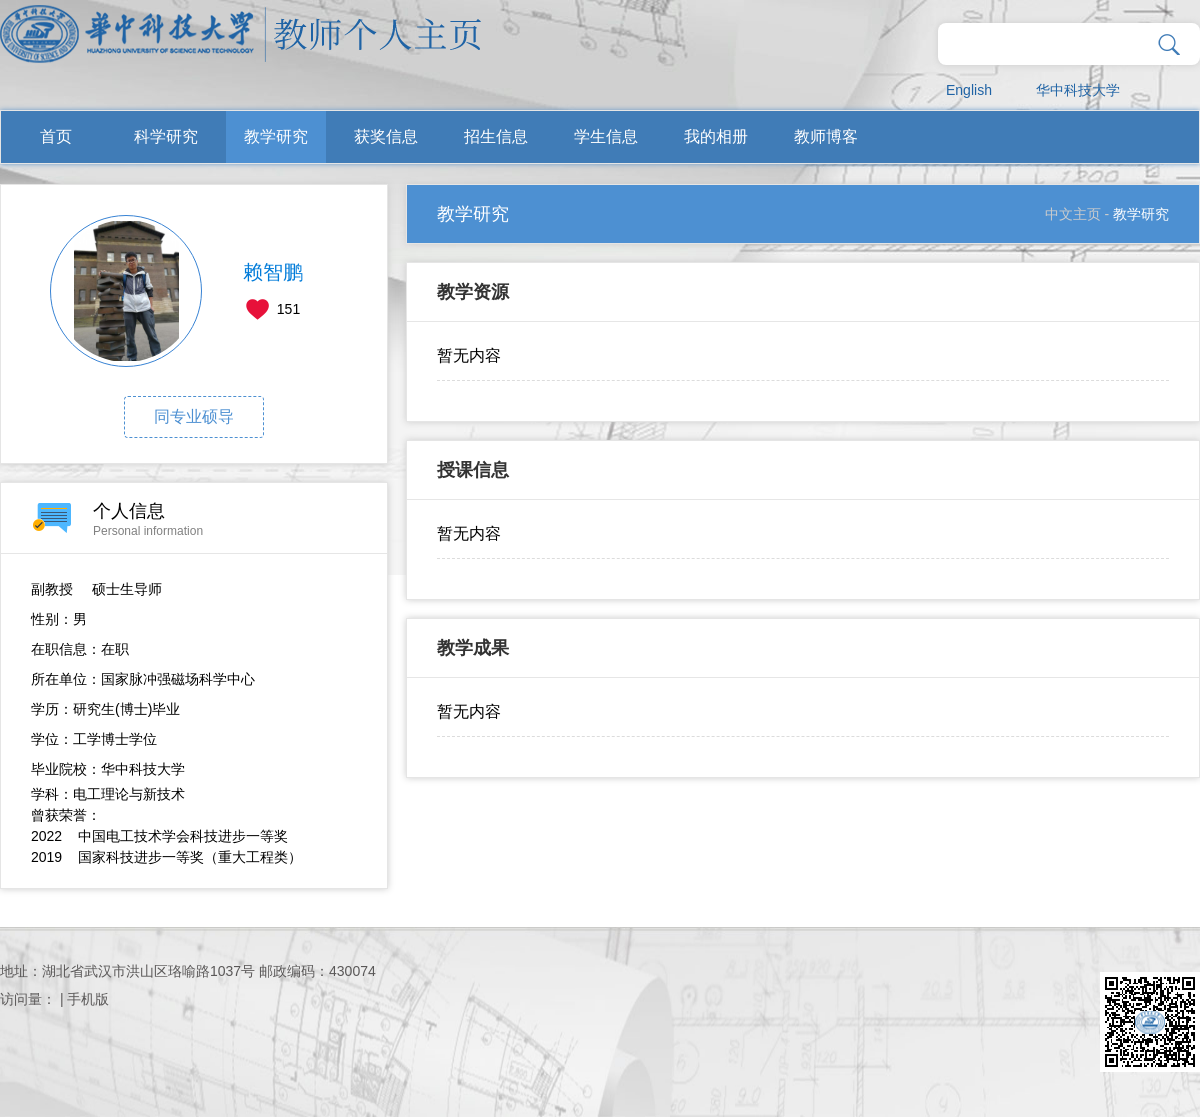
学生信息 (606, 136)
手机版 (88, 999)
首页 (56, 136)
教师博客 (826, 136)
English (969, 90)
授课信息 (473, 470)
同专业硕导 (194, 416)
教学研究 (276, 136)
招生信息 (496, 136)
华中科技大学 (1078, 90)
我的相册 (716, 136)
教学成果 (473, 648)
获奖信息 (386, 136)
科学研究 (166, 136)
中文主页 (1073, 214)
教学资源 (473, 292)
